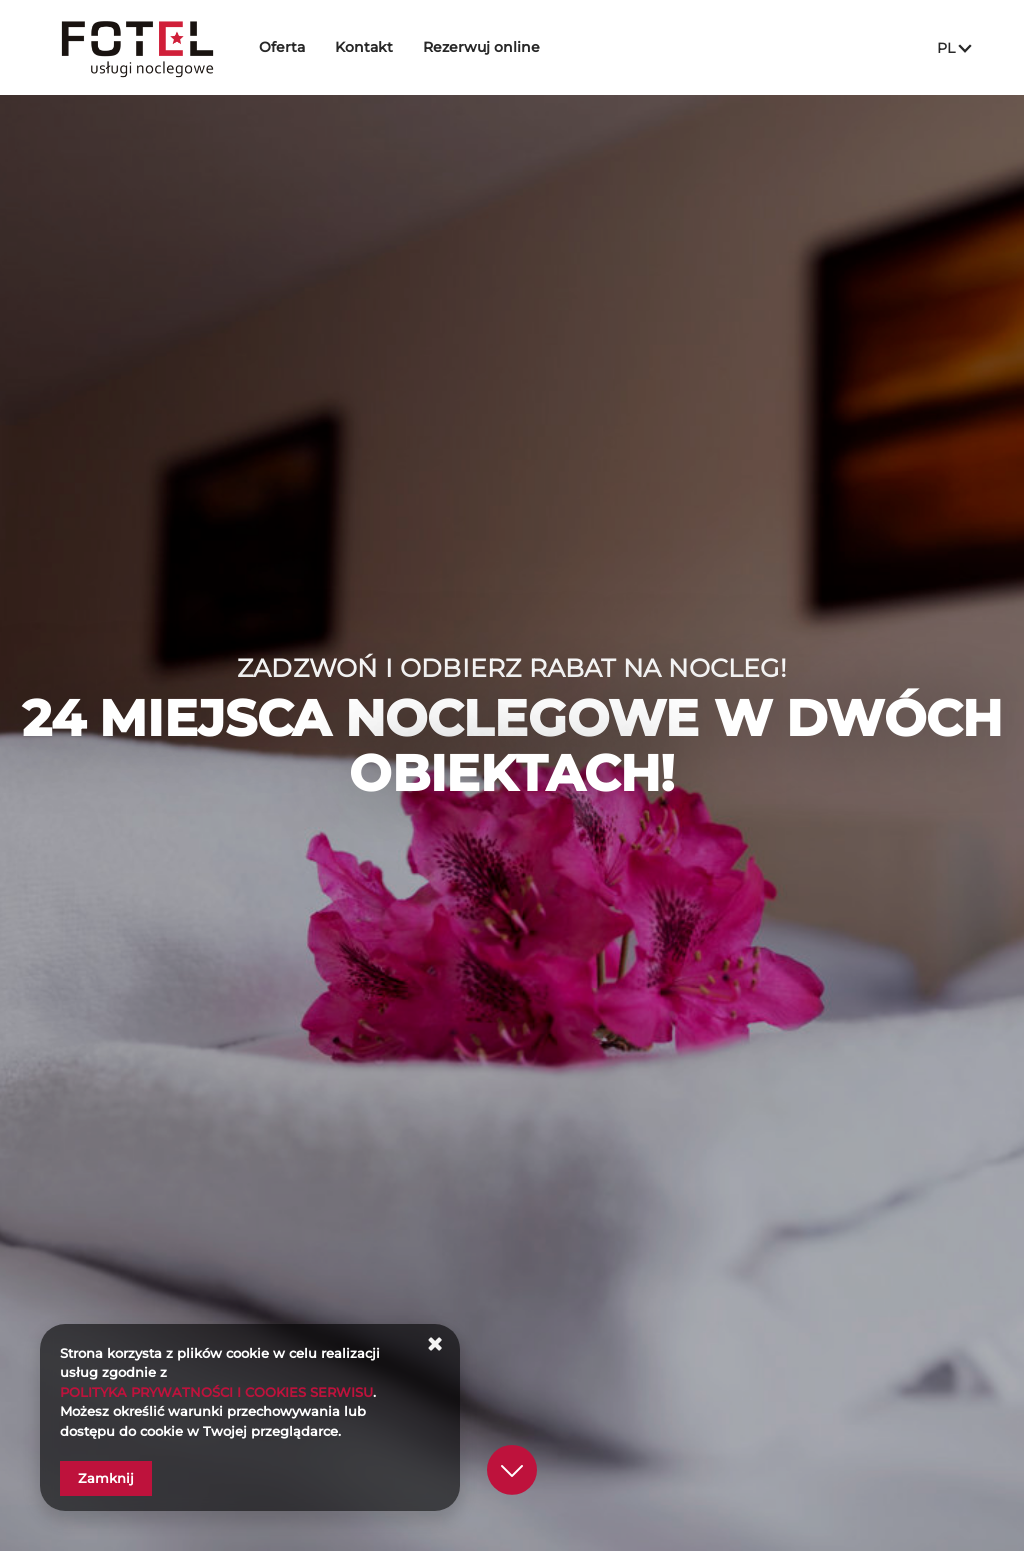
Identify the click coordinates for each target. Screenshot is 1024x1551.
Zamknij (106, 1478)
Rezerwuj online (485, 47)
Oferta (286, 47)
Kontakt (368, 47)
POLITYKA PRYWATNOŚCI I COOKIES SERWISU (216, 1392)
